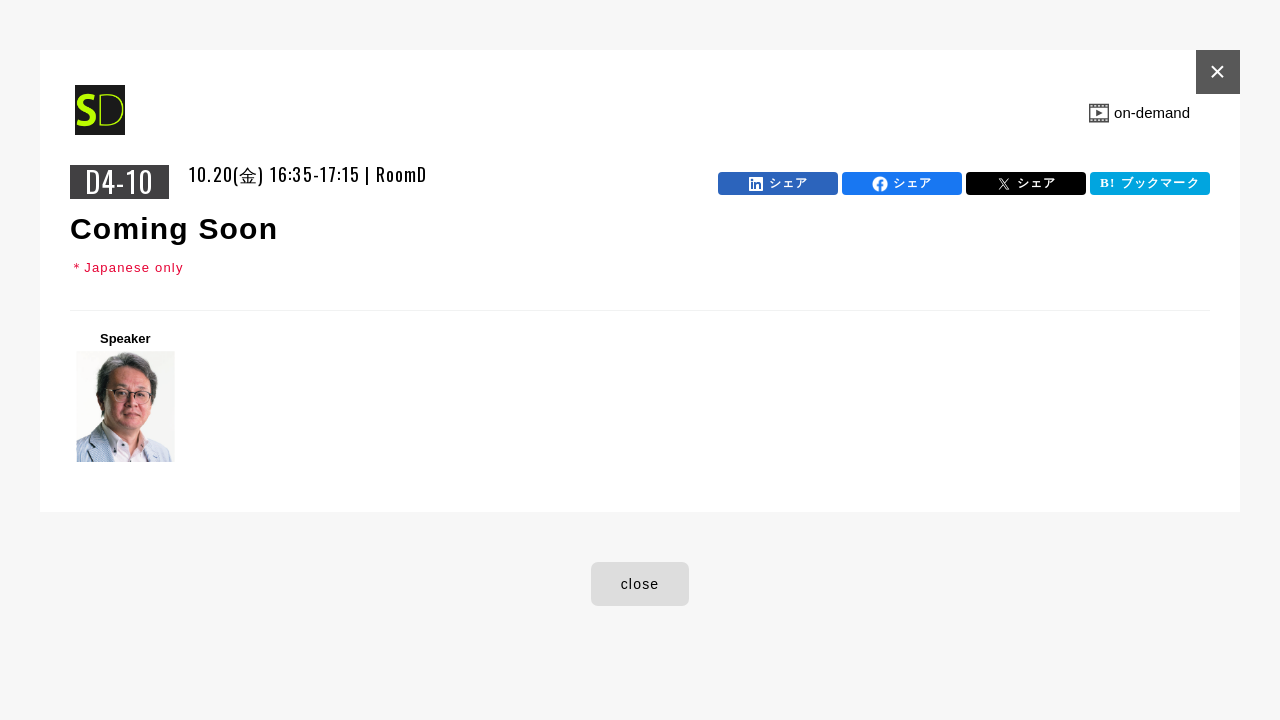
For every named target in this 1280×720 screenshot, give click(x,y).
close (640, 584)
